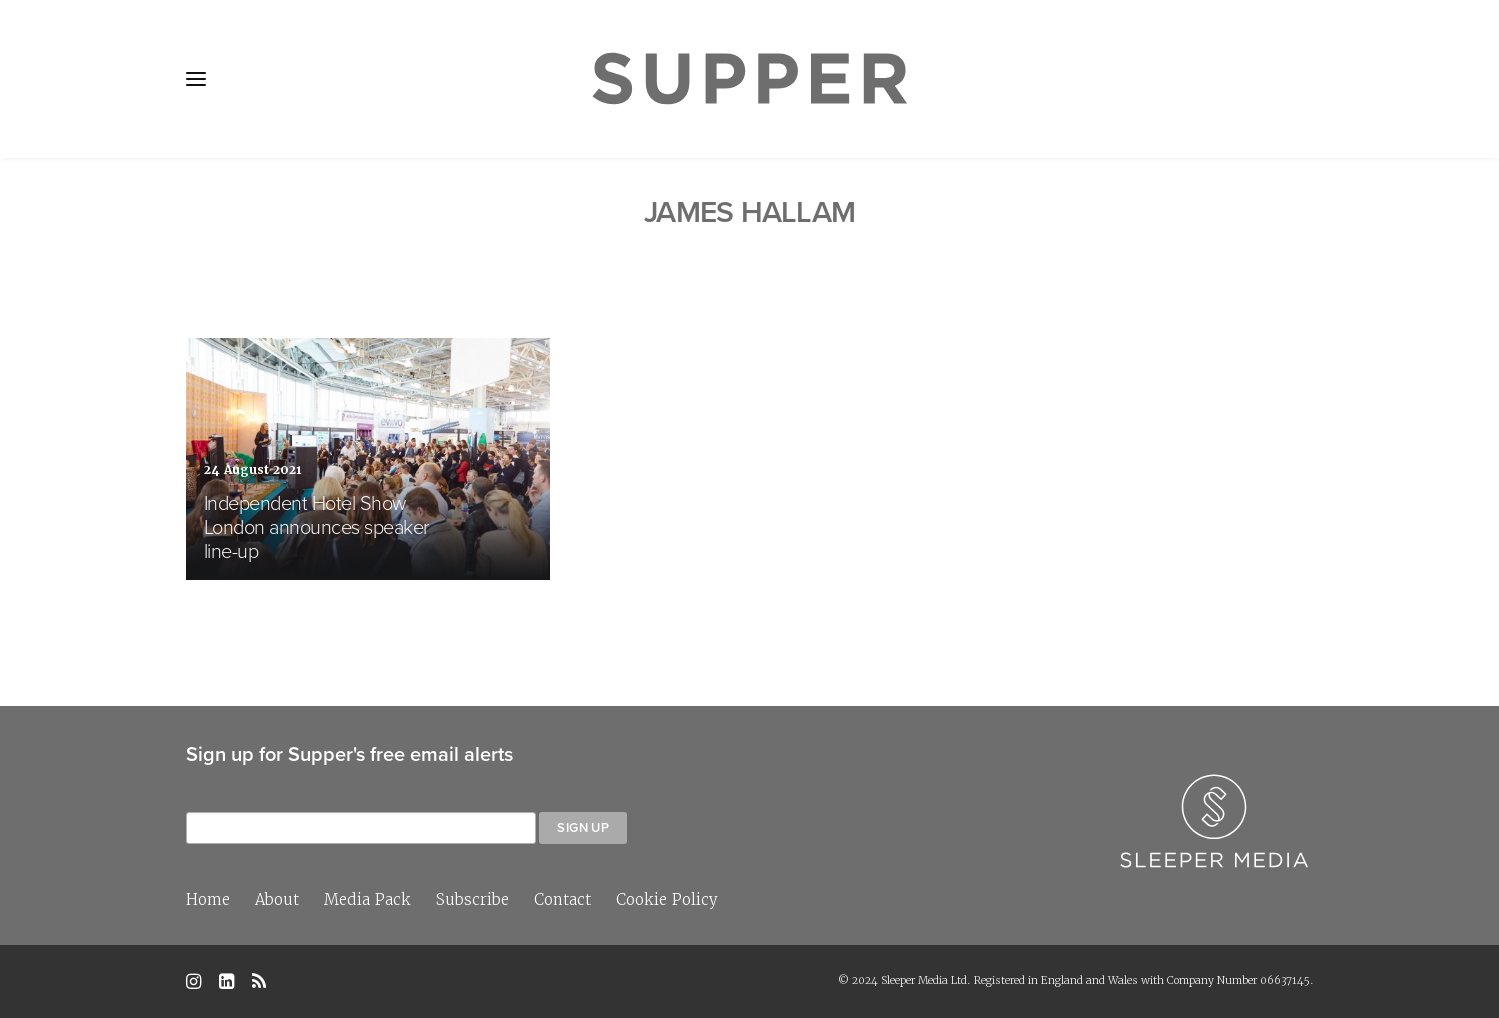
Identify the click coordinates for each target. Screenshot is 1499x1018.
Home (208, 899)
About (277, 899)
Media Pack (367, 899)
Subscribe (472, 899)
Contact (562, 899)
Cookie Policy (667, 899)
